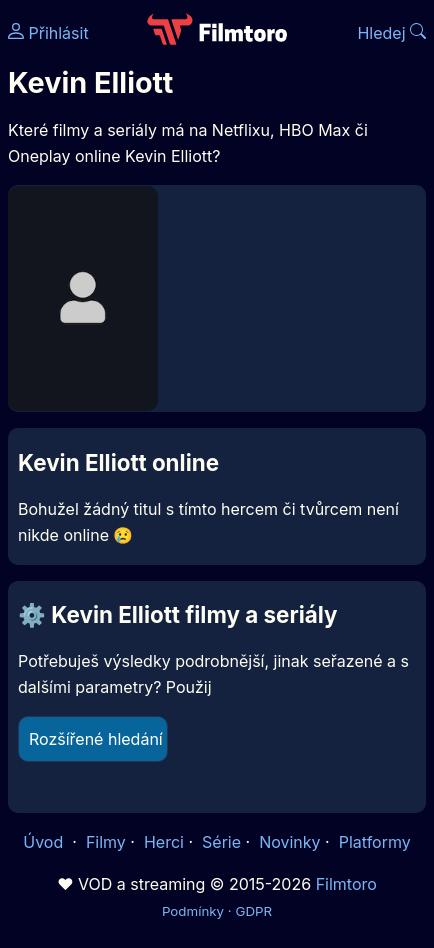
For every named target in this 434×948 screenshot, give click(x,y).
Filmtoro (346, 884)
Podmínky (193, 911)
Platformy (375, 842)
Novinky (289, 842)
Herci (164, 842)
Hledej (391, 33)
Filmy (106, 842)
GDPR (253, 911)
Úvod (45, 842)
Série (221, 842)
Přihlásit (48, 33)
